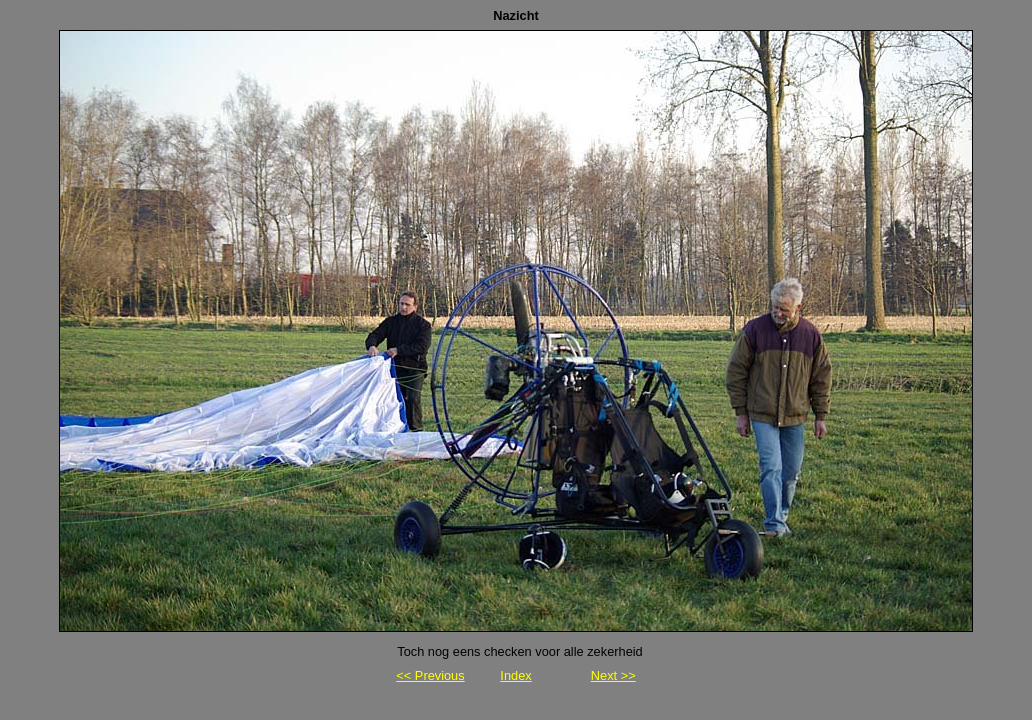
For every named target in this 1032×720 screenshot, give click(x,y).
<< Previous (430, 675)
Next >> (613, 675)
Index (515, 675)
